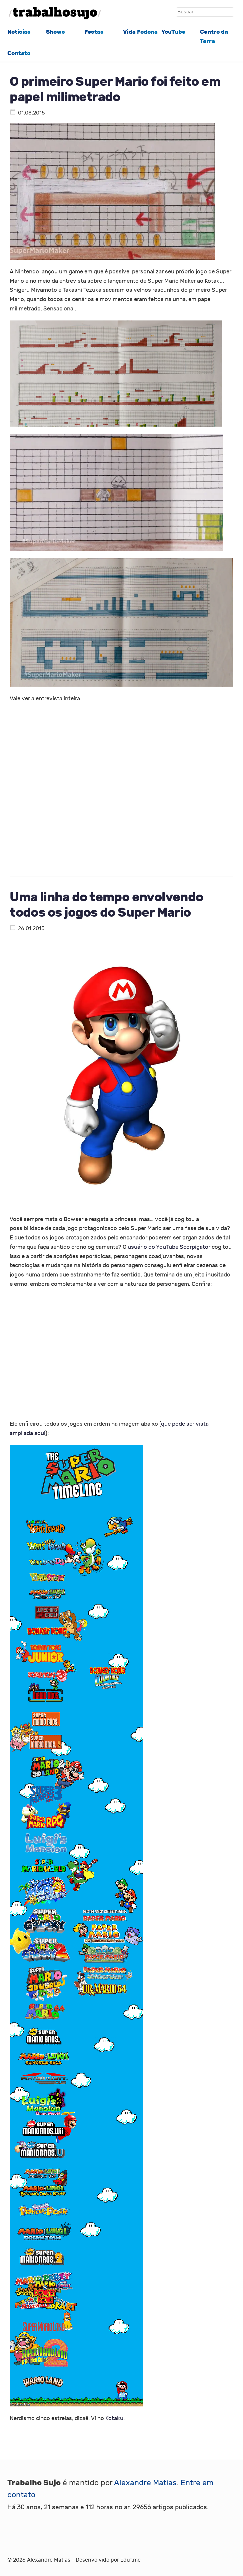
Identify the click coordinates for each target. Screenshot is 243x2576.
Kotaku (114, 2418)
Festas (94, 31)
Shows (55, 31)
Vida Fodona (140, 31)
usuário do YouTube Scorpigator (169, 1246)
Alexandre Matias (145, 2483)
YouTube (173, 31)
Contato (18, 53)
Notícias (19, 31)
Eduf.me (130, 2560)
